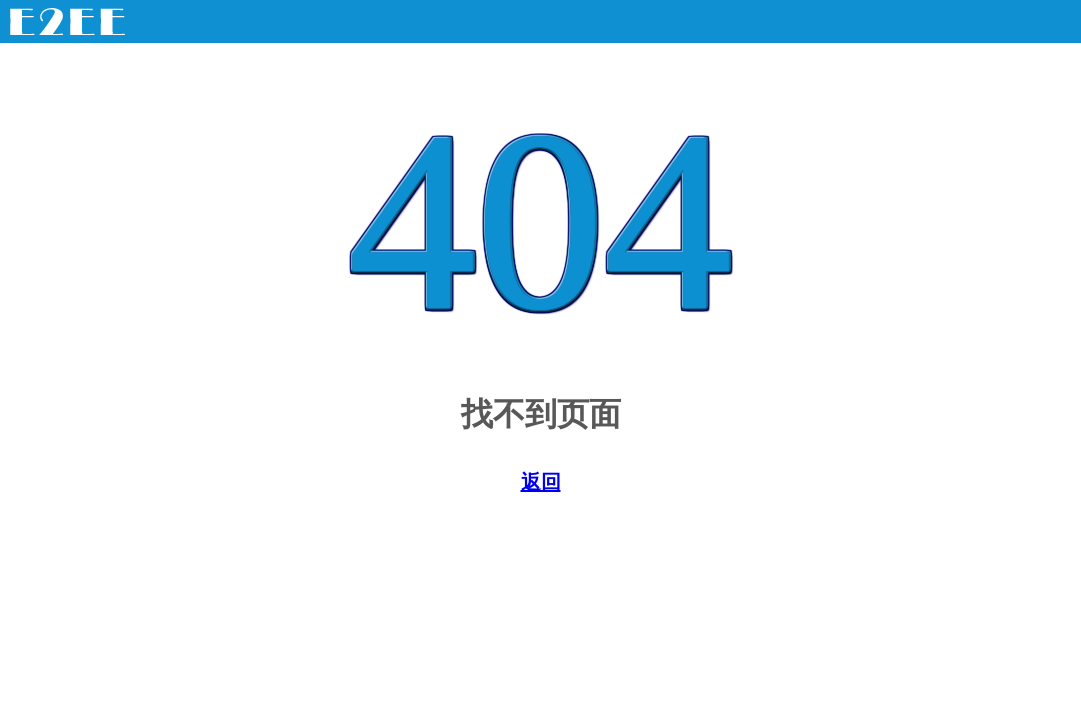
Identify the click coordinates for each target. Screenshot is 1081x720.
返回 (541, 482)
